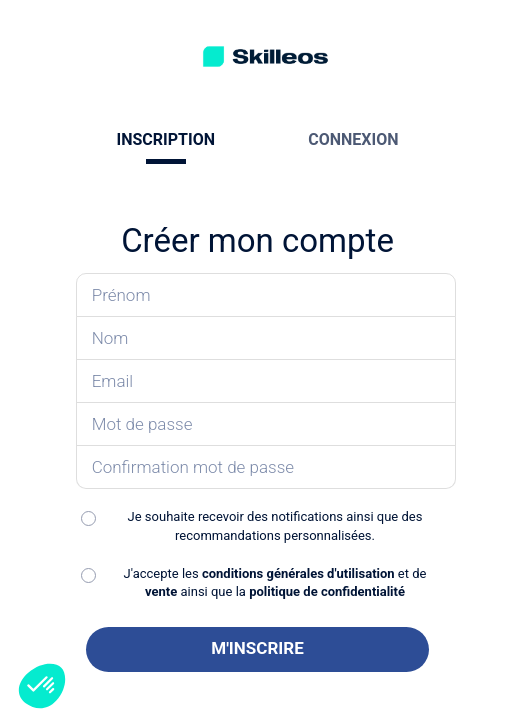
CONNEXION (353, 139)
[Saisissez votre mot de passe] (266, 424)
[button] (42, 686)
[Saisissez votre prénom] (266, 295)
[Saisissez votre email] (266, 381)
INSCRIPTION (166, 139)
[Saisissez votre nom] (266, 338)
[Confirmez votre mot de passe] (266, 467)
